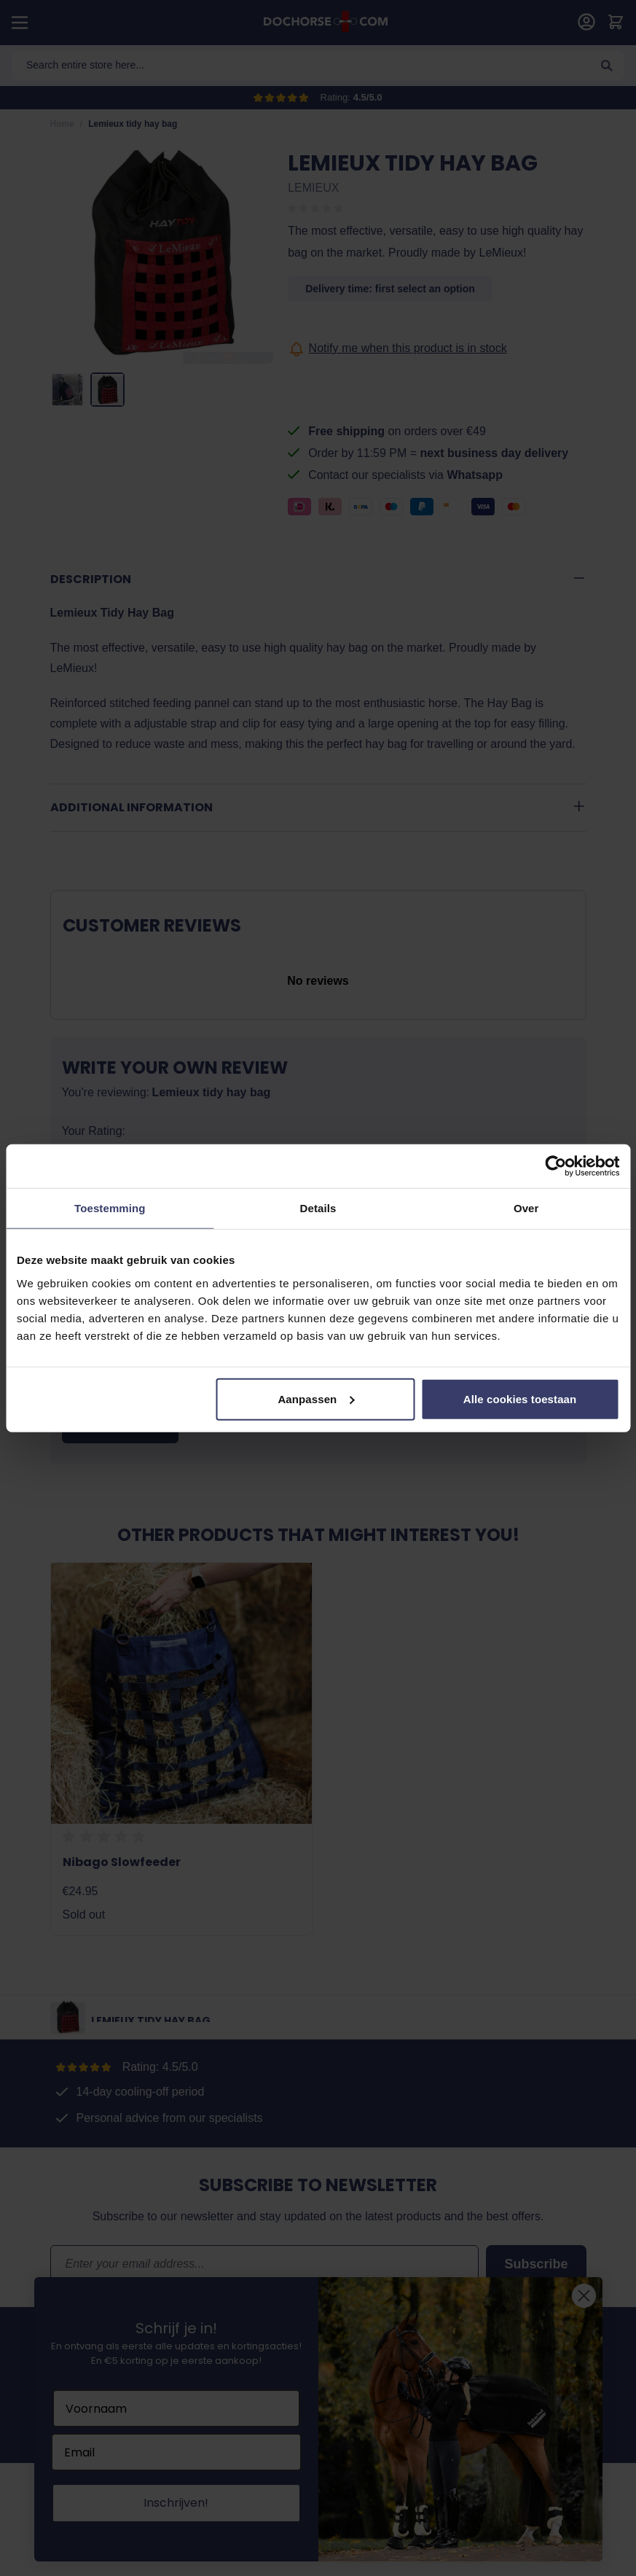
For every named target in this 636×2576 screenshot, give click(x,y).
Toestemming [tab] (110, 1208)
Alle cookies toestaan (520, 1398)
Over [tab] (526, 1208)
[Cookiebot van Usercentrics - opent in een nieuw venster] (555, 1166)
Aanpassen (316, 1398)
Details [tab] (318, 1208)
